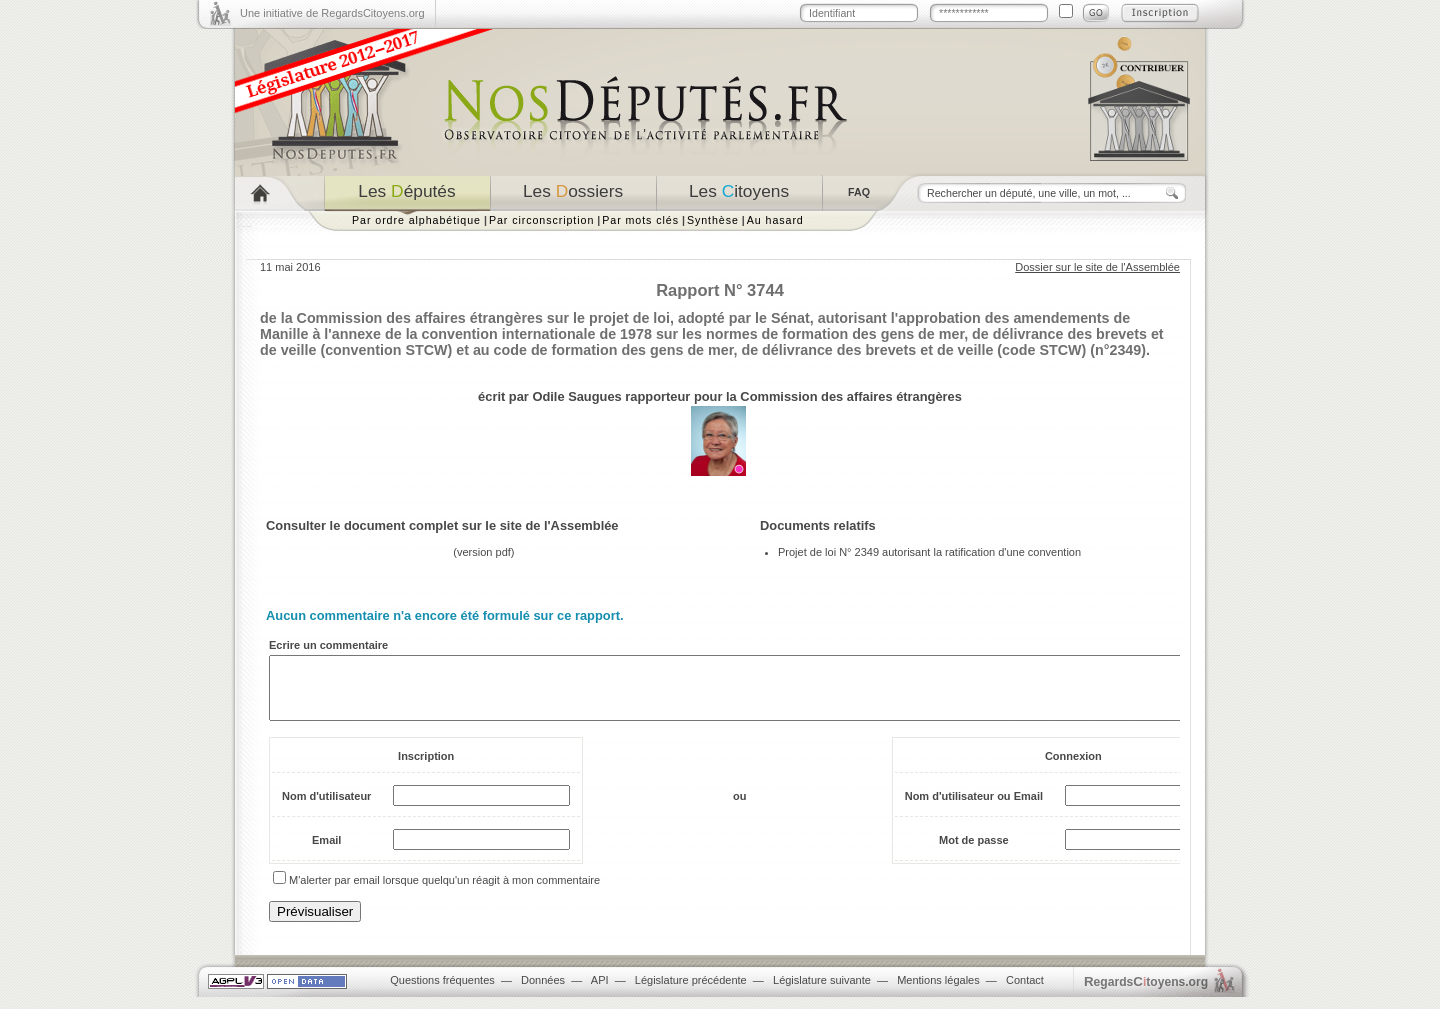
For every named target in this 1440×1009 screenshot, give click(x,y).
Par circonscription (541, 220)
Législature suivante (822, 992)
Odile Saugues (576, 396)
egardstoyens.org (1146, 993)
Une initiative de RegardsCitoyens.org (332, 13)
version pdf (484, 552)
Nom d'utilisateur (326, 808)
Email (326, 852)
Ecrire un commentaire (328, 645)
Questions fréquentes (442, 992)
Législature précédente (691, 992)
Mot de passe (974, 852)
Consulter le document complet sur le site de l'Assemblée (442, 525)
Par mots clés (640, 220)
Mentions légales (938, 992)
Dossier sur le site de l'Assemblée (1097, 267)
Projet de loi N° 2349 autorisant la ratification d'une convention (929, 552)
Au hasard (775, 220)
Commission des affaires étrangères (851, 396)
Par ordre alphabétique (416, 220)
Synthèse (713, 220)
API (600, 992)
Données (543, 992)
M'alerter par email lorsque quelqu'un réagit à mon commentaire (444, 892)
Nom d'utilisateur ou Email (974, 808)
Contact (1025, 992)
